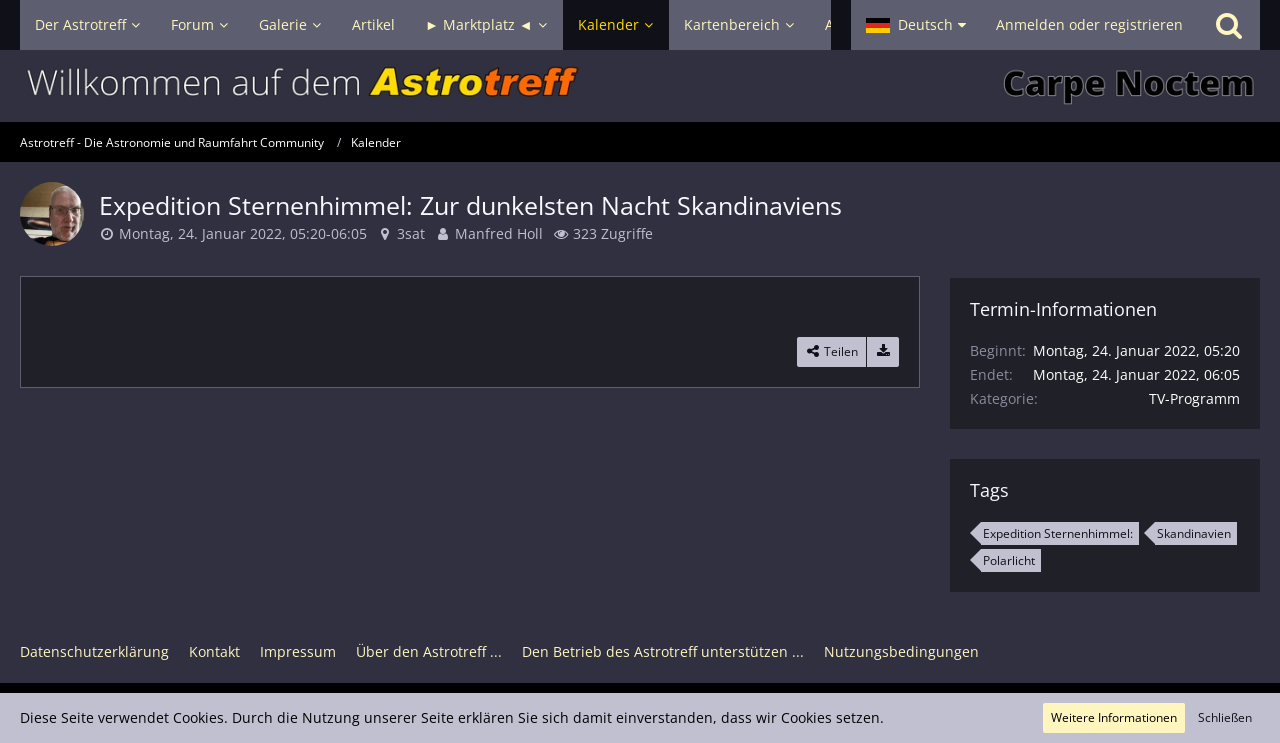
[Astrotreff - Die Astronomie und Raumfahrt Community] (640, 86)
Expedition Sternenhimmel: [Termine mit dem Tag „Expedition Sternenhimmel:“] (1058, 533)
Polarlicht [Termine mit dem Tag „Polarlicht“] (1009, 560)
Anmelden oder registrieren (1089, 24)
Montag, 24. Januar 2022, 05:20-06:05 (243, 233)
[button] (916, 25)
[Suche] (1229, 25)
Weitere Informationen (1114, 717)
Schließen (1225, 717)
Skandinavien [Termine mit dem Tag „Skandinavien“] (1194, 533)
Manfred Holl (499, 233)
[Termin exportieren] (883, 352)
